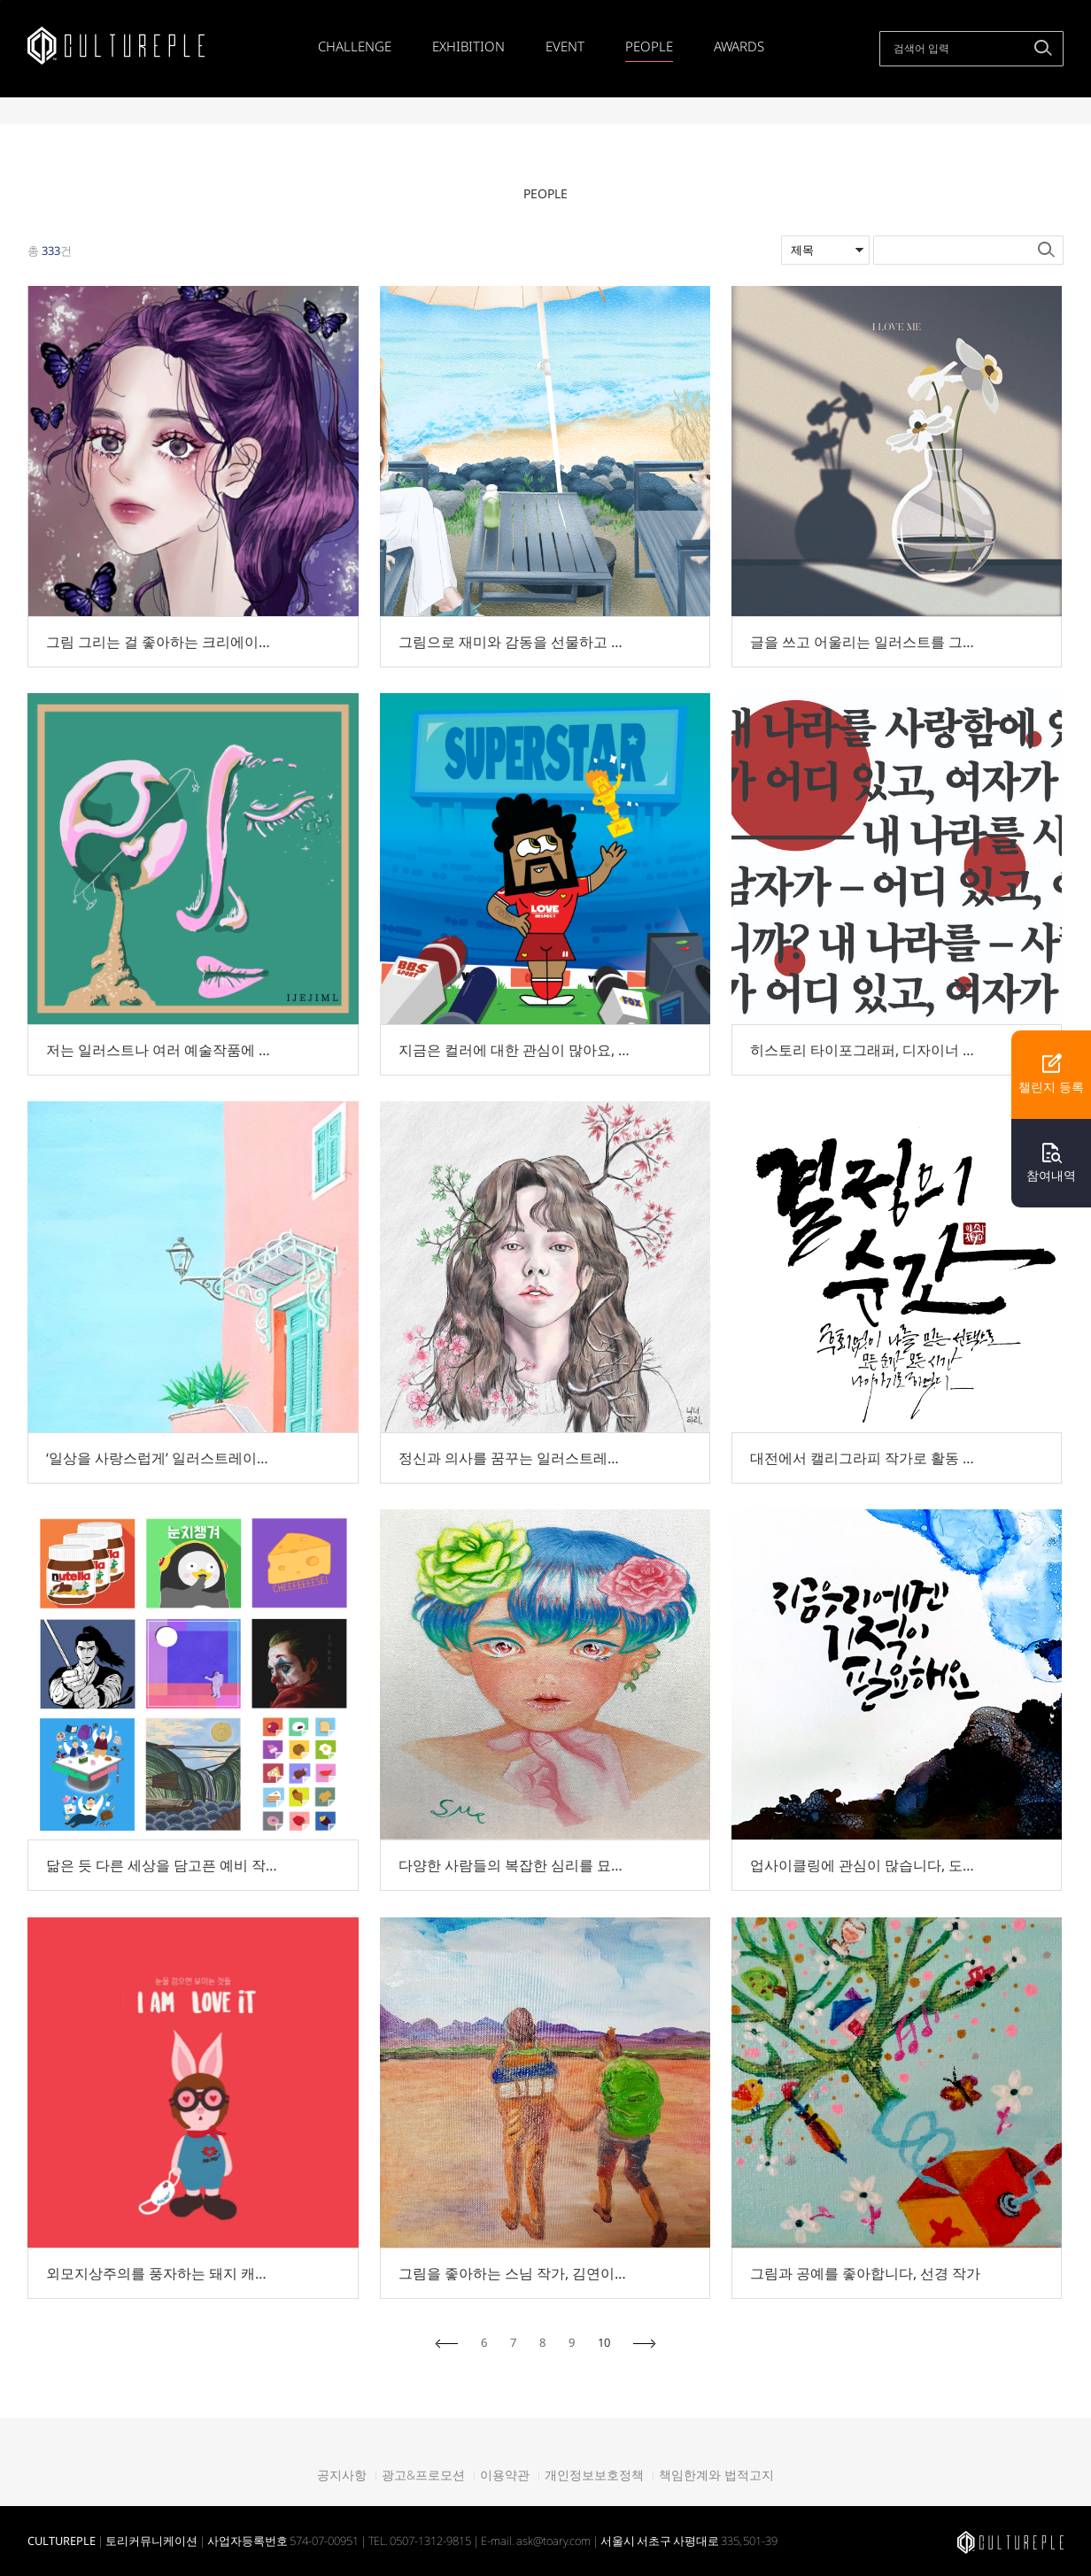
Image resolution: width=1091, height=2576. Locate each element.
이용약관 (505, 2475)
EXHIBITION (468, 46)
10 (604, 2342)
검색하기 (1043, 48)
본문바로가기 (0, 0)
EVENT (565, 46)
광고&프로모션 (423, 2475)
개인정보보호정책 (594, 2475)
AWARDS (739, 46)
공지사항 (342, 2475)
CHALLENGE (354, 46)
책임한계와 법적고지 (716, 2475)
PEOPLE (649, 46)
